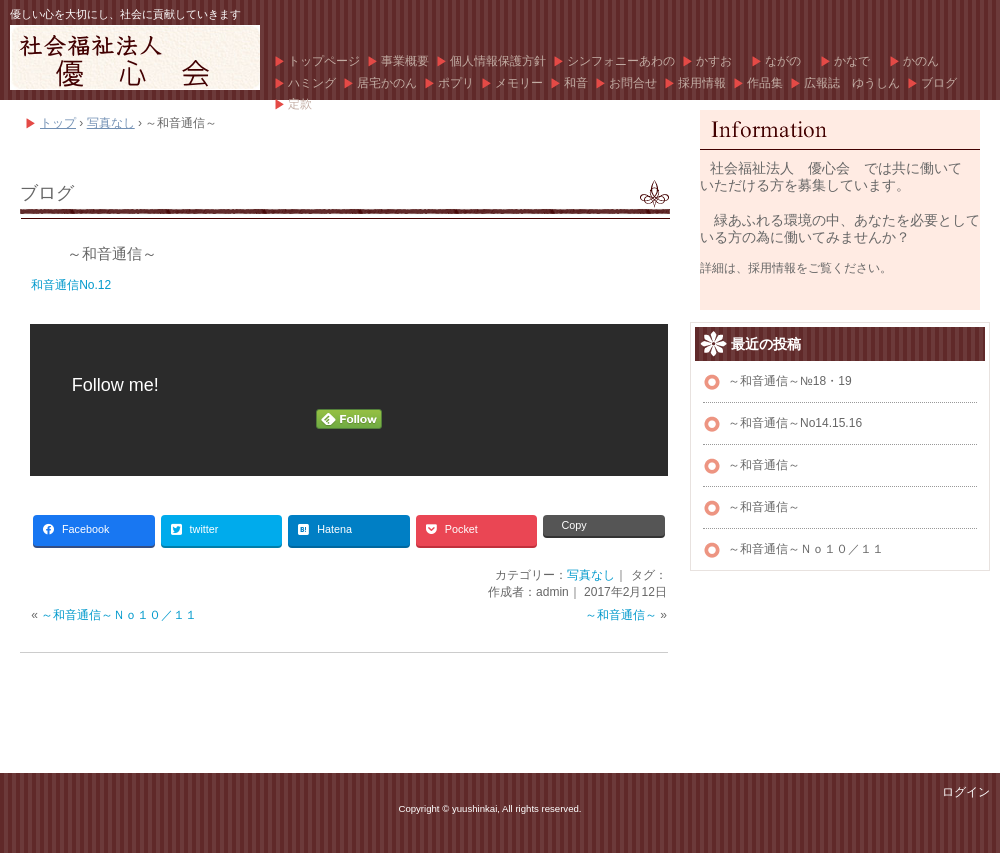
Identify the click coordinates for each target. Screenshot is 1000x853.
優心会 (135, 57)
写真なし (591, 575)
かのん (921, 61)
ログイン (966, 792)
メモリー (519, 83)
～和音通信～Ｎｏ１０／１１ (119, 615)
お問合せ (633, 83)
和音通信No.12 (71, 285)
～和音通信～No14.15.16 (795, 423)
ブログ (939, 83)
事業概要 (405, 61)
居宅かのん (387, 83)
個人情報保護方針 (498, 61)
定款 (300, 104)
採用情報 (702, 83)
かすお (720, 61)
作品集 (765, 83)
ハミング (312, 83)
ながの (789, 61)
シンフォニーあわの (621, 61)
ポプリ (456, 83)
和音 (576, 83)
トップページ (324, 61)
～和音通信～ (112, 253)
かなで (858, 61)
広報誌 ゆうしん (852, 83)
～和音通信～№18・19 (790, 381)
